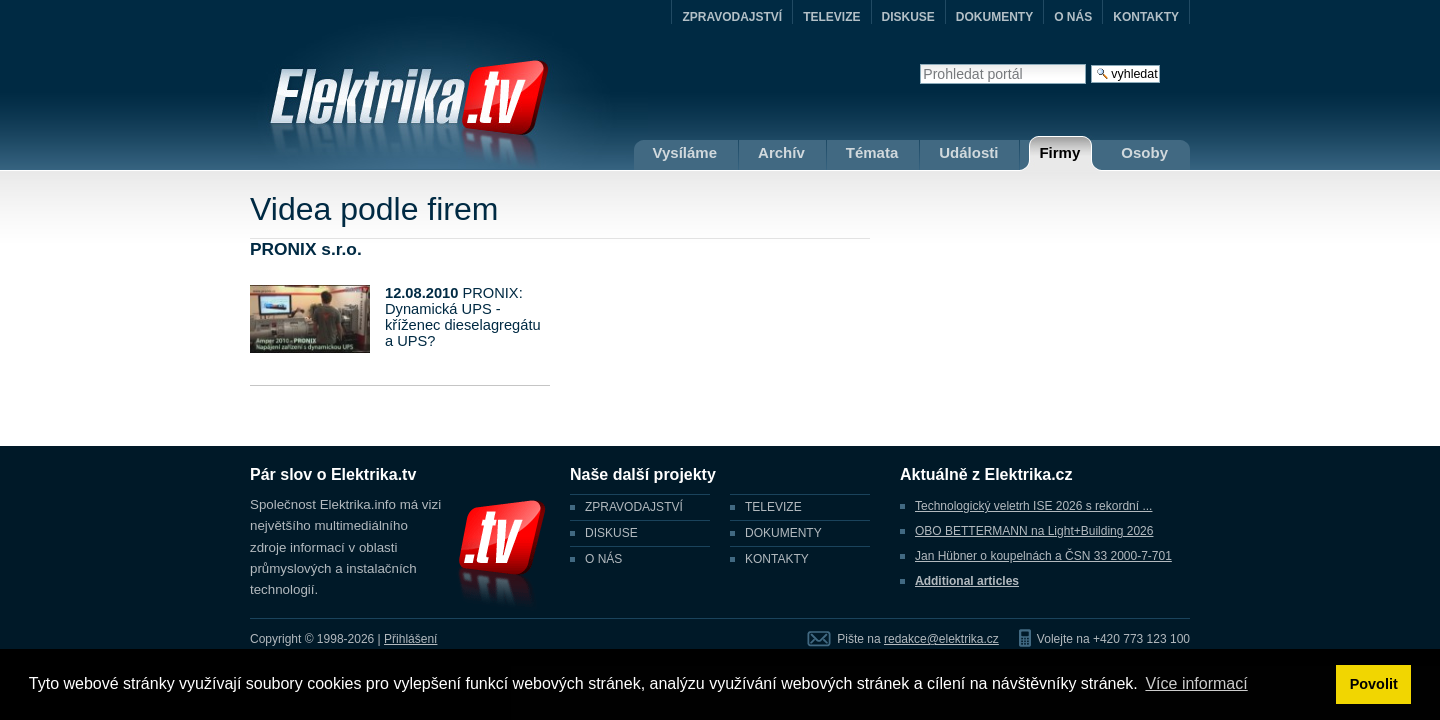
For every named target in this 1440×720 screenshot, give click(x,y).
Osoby (1144, 152)
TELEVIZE (831, 17)
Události (968, 152)
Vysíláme (685, 152)
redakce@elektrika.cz (941, 639)
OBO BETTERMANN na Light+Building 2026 (1034, 531)
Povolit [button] (1374, 684)
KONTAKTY (1146, 17)
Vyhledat (919, 63)
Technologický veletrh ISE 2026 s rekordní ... (1033, 506)
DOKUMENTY (994, 17)
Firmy (1059, 152)
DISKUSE (908, 17)
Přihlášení (410, 639)
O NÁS (1073, 17)
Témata (872, 152)
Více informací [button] (1196, 683)
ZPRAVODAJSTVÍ (732, 17)
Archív (781, 152)
